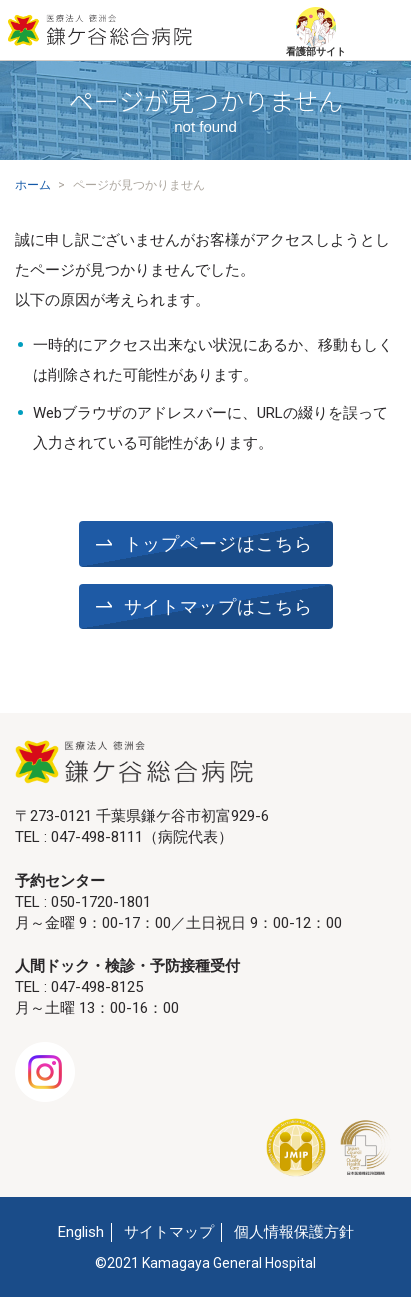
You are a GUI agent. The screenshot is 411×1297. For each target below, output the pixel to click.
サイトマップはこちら (218, 607)
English (81, 1232)
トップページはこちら (218, 544)
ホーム (33, 185)
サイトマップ (169, 1232)
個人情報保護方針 (294, 1232)
